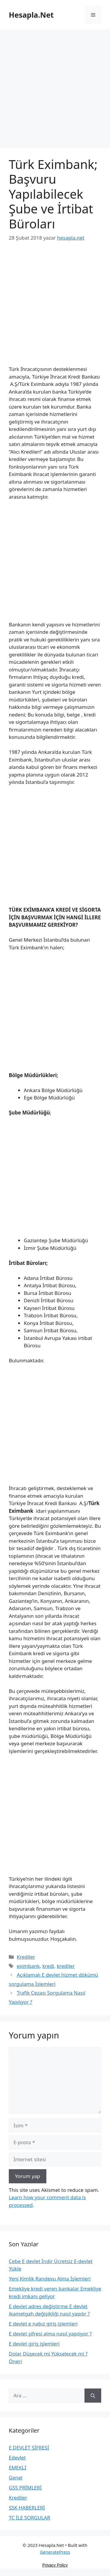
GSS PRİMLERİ (25, 2487)
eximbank (28, 1966)
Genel (15, 2477)
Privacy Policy (55, 2565)
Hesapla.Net (31, 15)
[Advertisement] (55, 90)
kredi (48, 1966)
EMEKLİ (17, 2467)
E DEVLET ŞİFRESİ (29, 2447)
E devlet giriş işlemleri (34, 2343)
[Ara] (92, 2395)
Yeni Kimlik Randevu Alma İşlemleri (50, 2278)
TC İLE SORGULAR (29, 2517)
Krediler (26, 1956)
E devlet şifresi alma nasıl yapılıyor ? (50, 2333)
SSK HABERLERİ (27, 2507)
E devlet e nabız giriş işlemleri (43, 2323)
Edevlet (17, 2457)
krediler (66, 1966)
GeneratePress (55, 2552)
